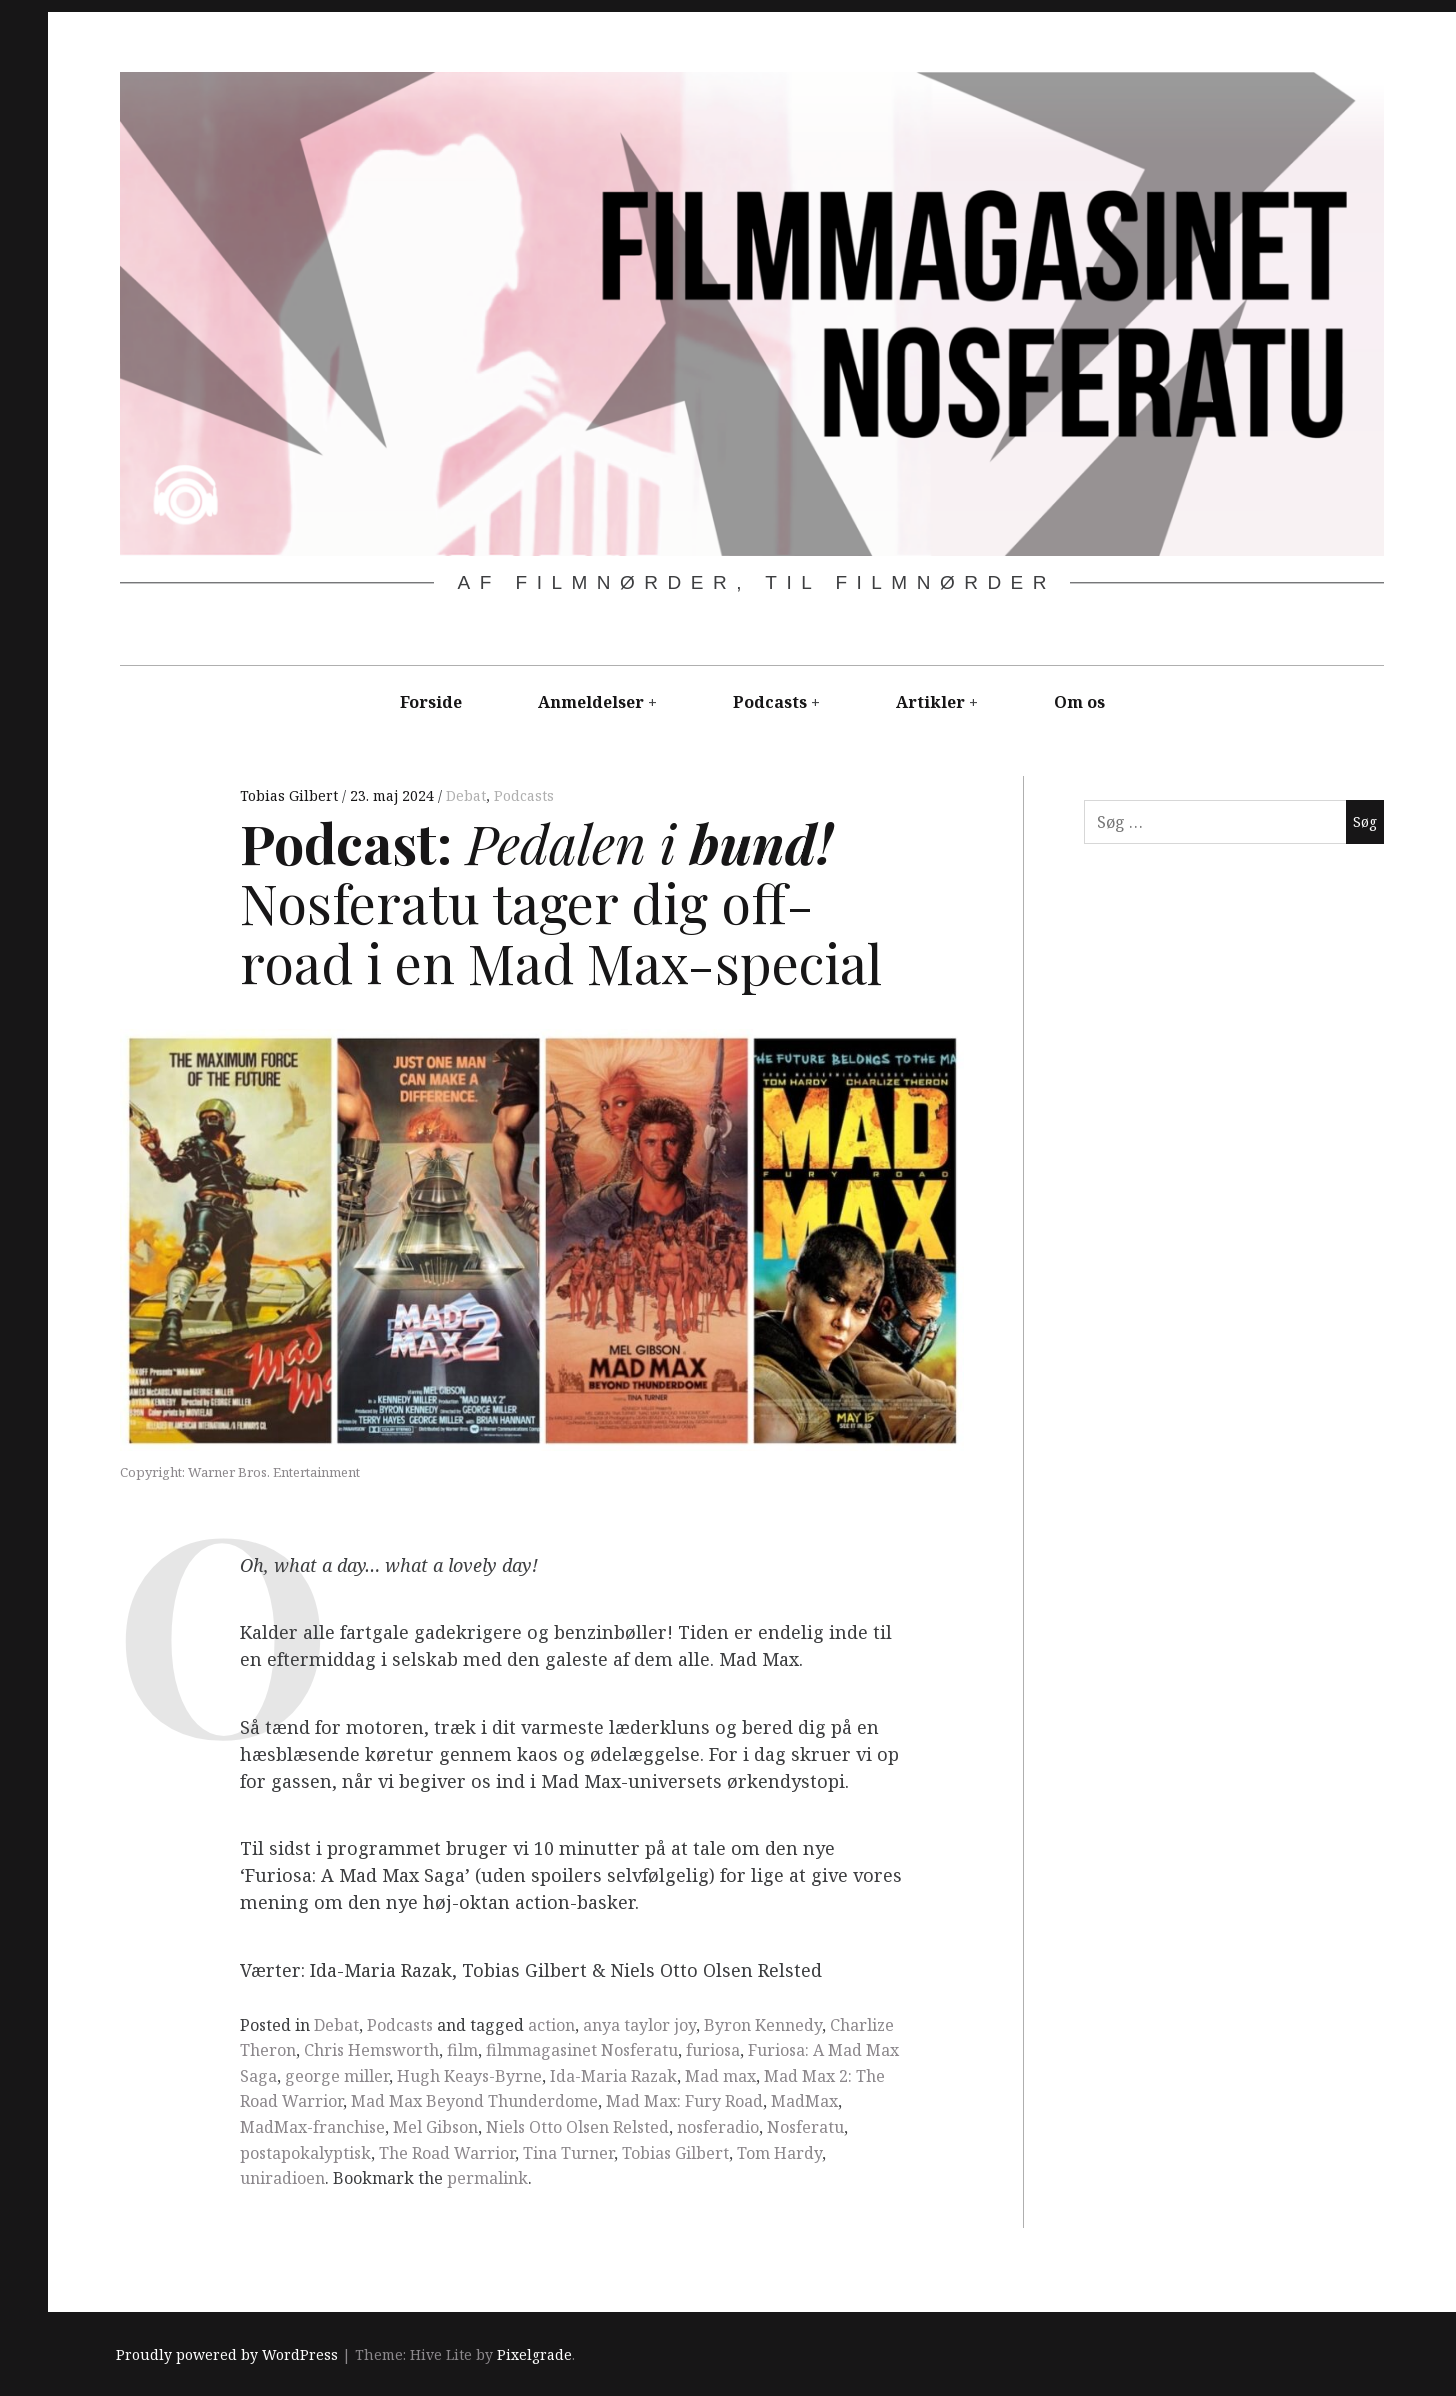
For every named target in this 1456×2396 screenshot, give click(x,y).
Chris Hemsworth (371, 2050)
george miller (337, 2076)
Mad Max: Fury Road (684, 2101)
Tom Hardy (779, 2153)
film (462, 2050)
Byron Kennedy (763, 2025)
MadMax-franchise (312, 2127)
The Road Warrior (447, 2153)
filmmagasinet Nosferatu (582, 2050)
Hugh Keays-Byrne (469, 2076)
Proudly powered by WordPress (227, 2354)
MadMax (804, 2101)
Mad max (720, 2076)
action (551, 2025)
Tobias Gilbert (291, 795)
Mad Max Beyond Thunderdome (474, 2101)
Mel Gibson (435, 2127)
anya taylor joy (639, 2025)
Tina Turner (568, 2153)
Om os (1079, 702)
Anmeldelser (591, 702)
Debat (466, 795)
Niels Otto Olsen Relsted (577, 2127)
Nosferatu (805, 2127)
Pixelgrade (534, 2354)
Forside (431, 702)
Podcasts (770, 702)
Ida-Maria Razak (613, 2076)
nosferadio (718, 2127)
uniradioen (282, 2178)
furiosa (713, 2050)
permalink (487, 2178)
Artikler (930, 702)
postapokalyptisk (305, 2153)
